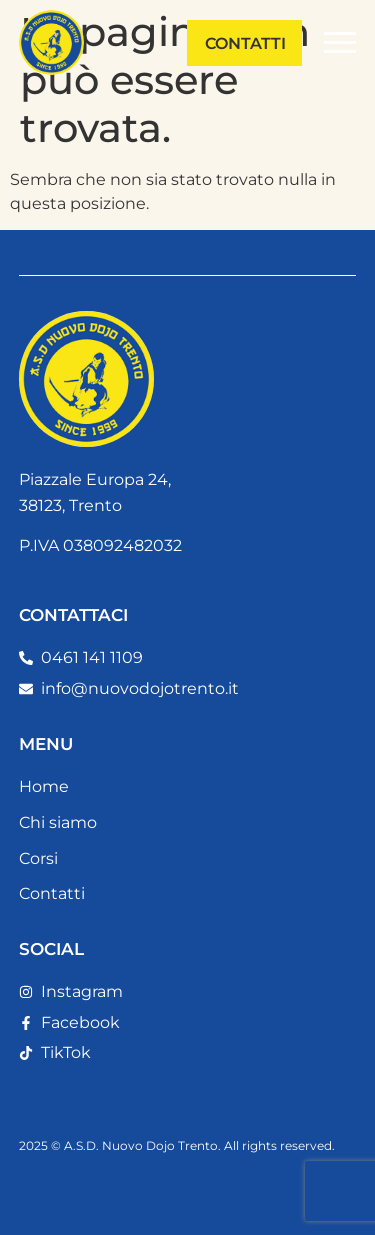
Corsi (38, 858)
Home (44, 786)
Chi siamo (58, 822)
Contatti (52, 893)
